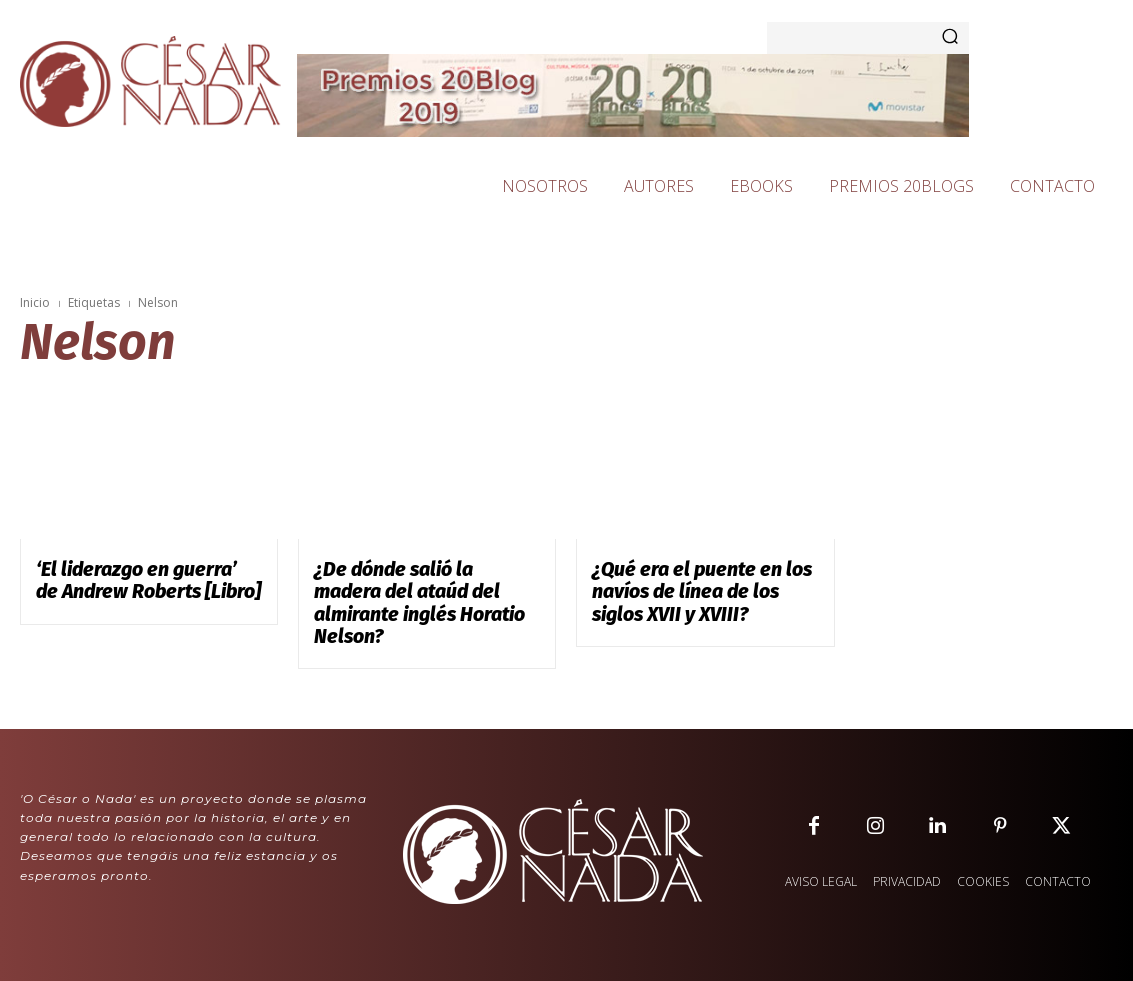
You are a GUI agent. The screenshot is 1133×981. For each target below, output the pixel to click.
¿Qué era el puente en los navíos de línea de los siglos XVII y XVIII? (691, 587)
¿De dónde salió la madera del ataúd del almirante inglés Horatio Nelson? (421, 587)
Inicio (35, 302)
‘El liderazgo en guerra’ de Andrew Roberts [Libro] (128, 578)
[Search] (950, 38)
